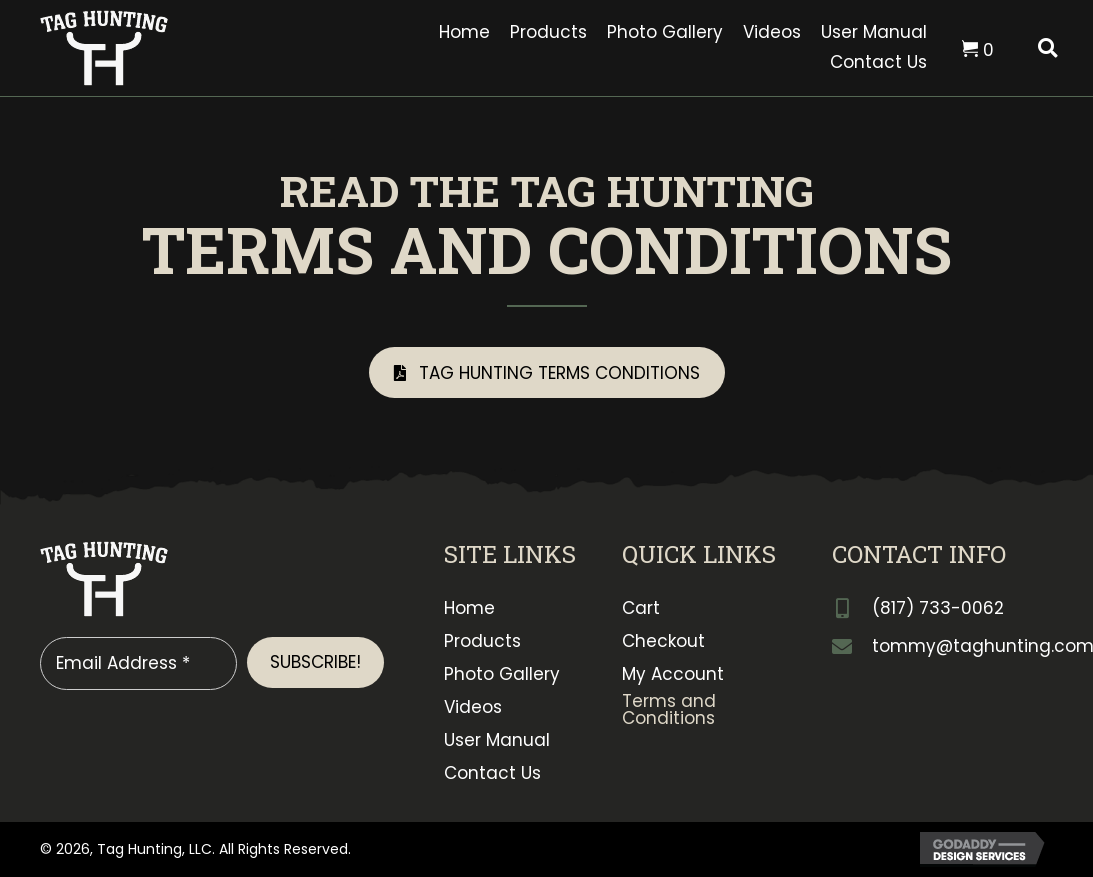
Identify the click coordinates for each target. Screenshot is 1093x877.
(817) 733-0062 (938, 608)
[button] (547, 373)
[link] (464, 33)
